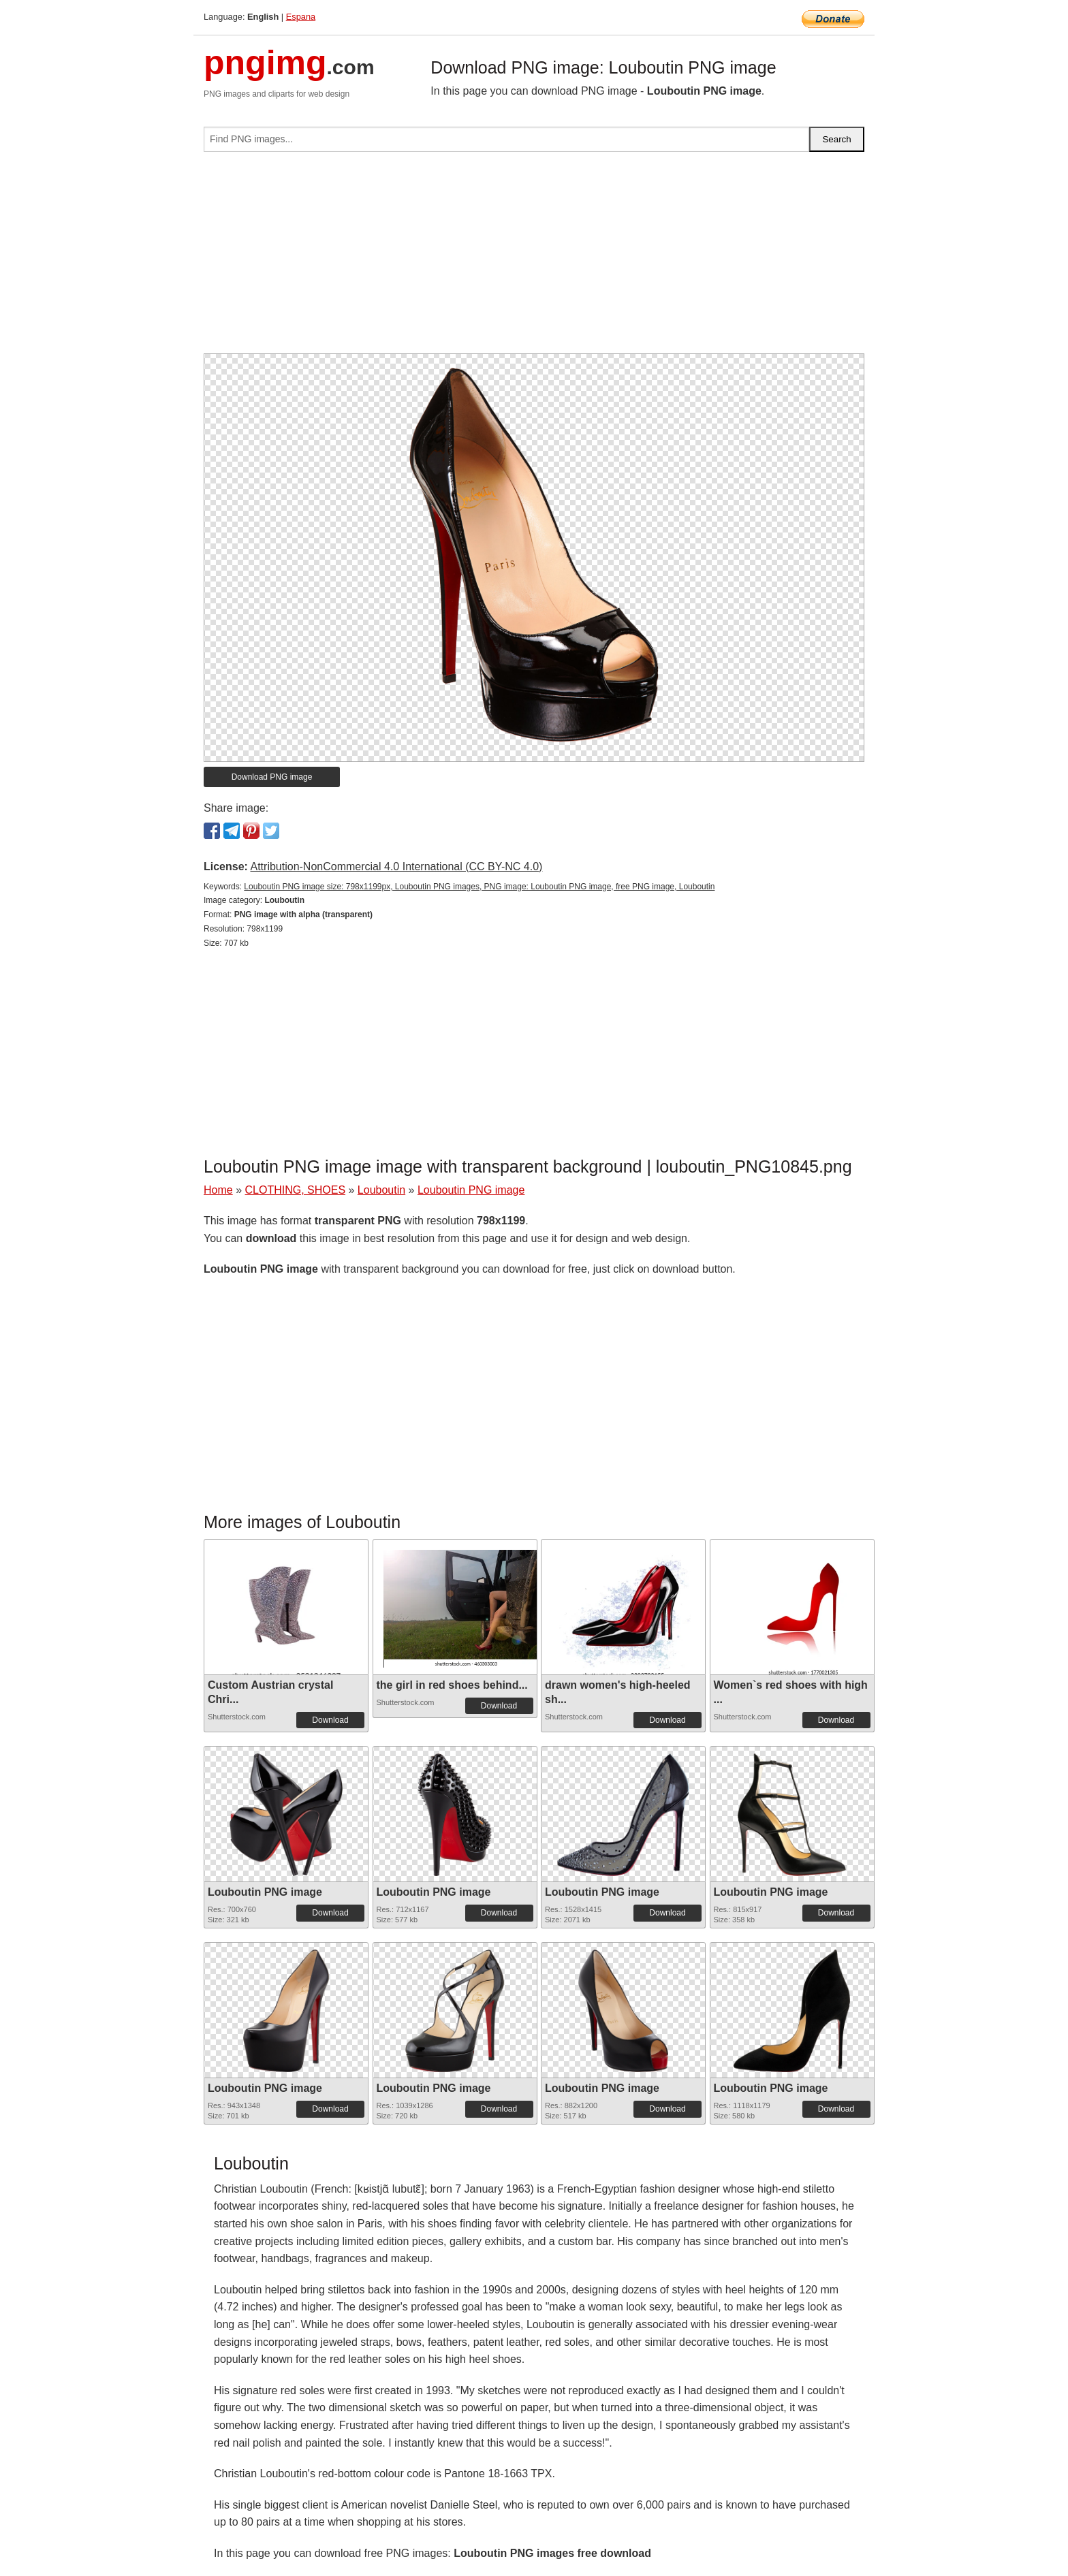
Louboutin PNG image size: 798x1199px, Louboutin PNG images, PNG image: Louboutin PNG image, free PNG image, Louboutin (479, 886)
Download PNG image (272, 777)
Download (330, 1720)
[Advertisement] (534, 258)
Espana (300, 17)
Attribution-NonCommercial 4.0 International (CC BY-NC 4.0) (396, 866)
